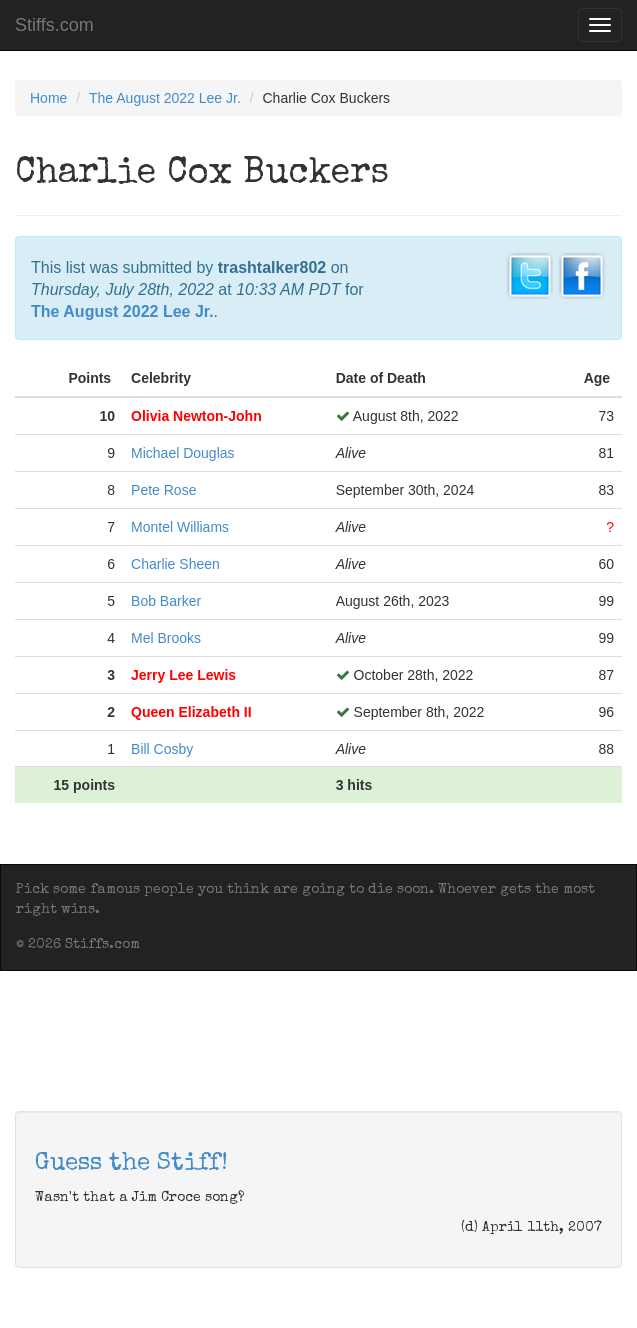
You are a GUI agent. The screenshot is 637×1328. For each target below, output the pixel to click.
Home (48, 98)
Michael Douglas (183, 453)
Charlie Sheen (175, 564)
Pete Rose (163, 490)
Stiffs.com (54, 25)
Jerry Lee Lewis (183, 675)
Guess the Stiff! (131, 1164)
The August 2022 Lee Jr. (165, 98)
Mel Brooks (166, 638)
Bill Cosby (162, 749)
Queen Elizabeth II (191, 712)
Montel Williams (180, 527)
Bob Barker (166, 601)
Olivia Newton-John (196, 416)
